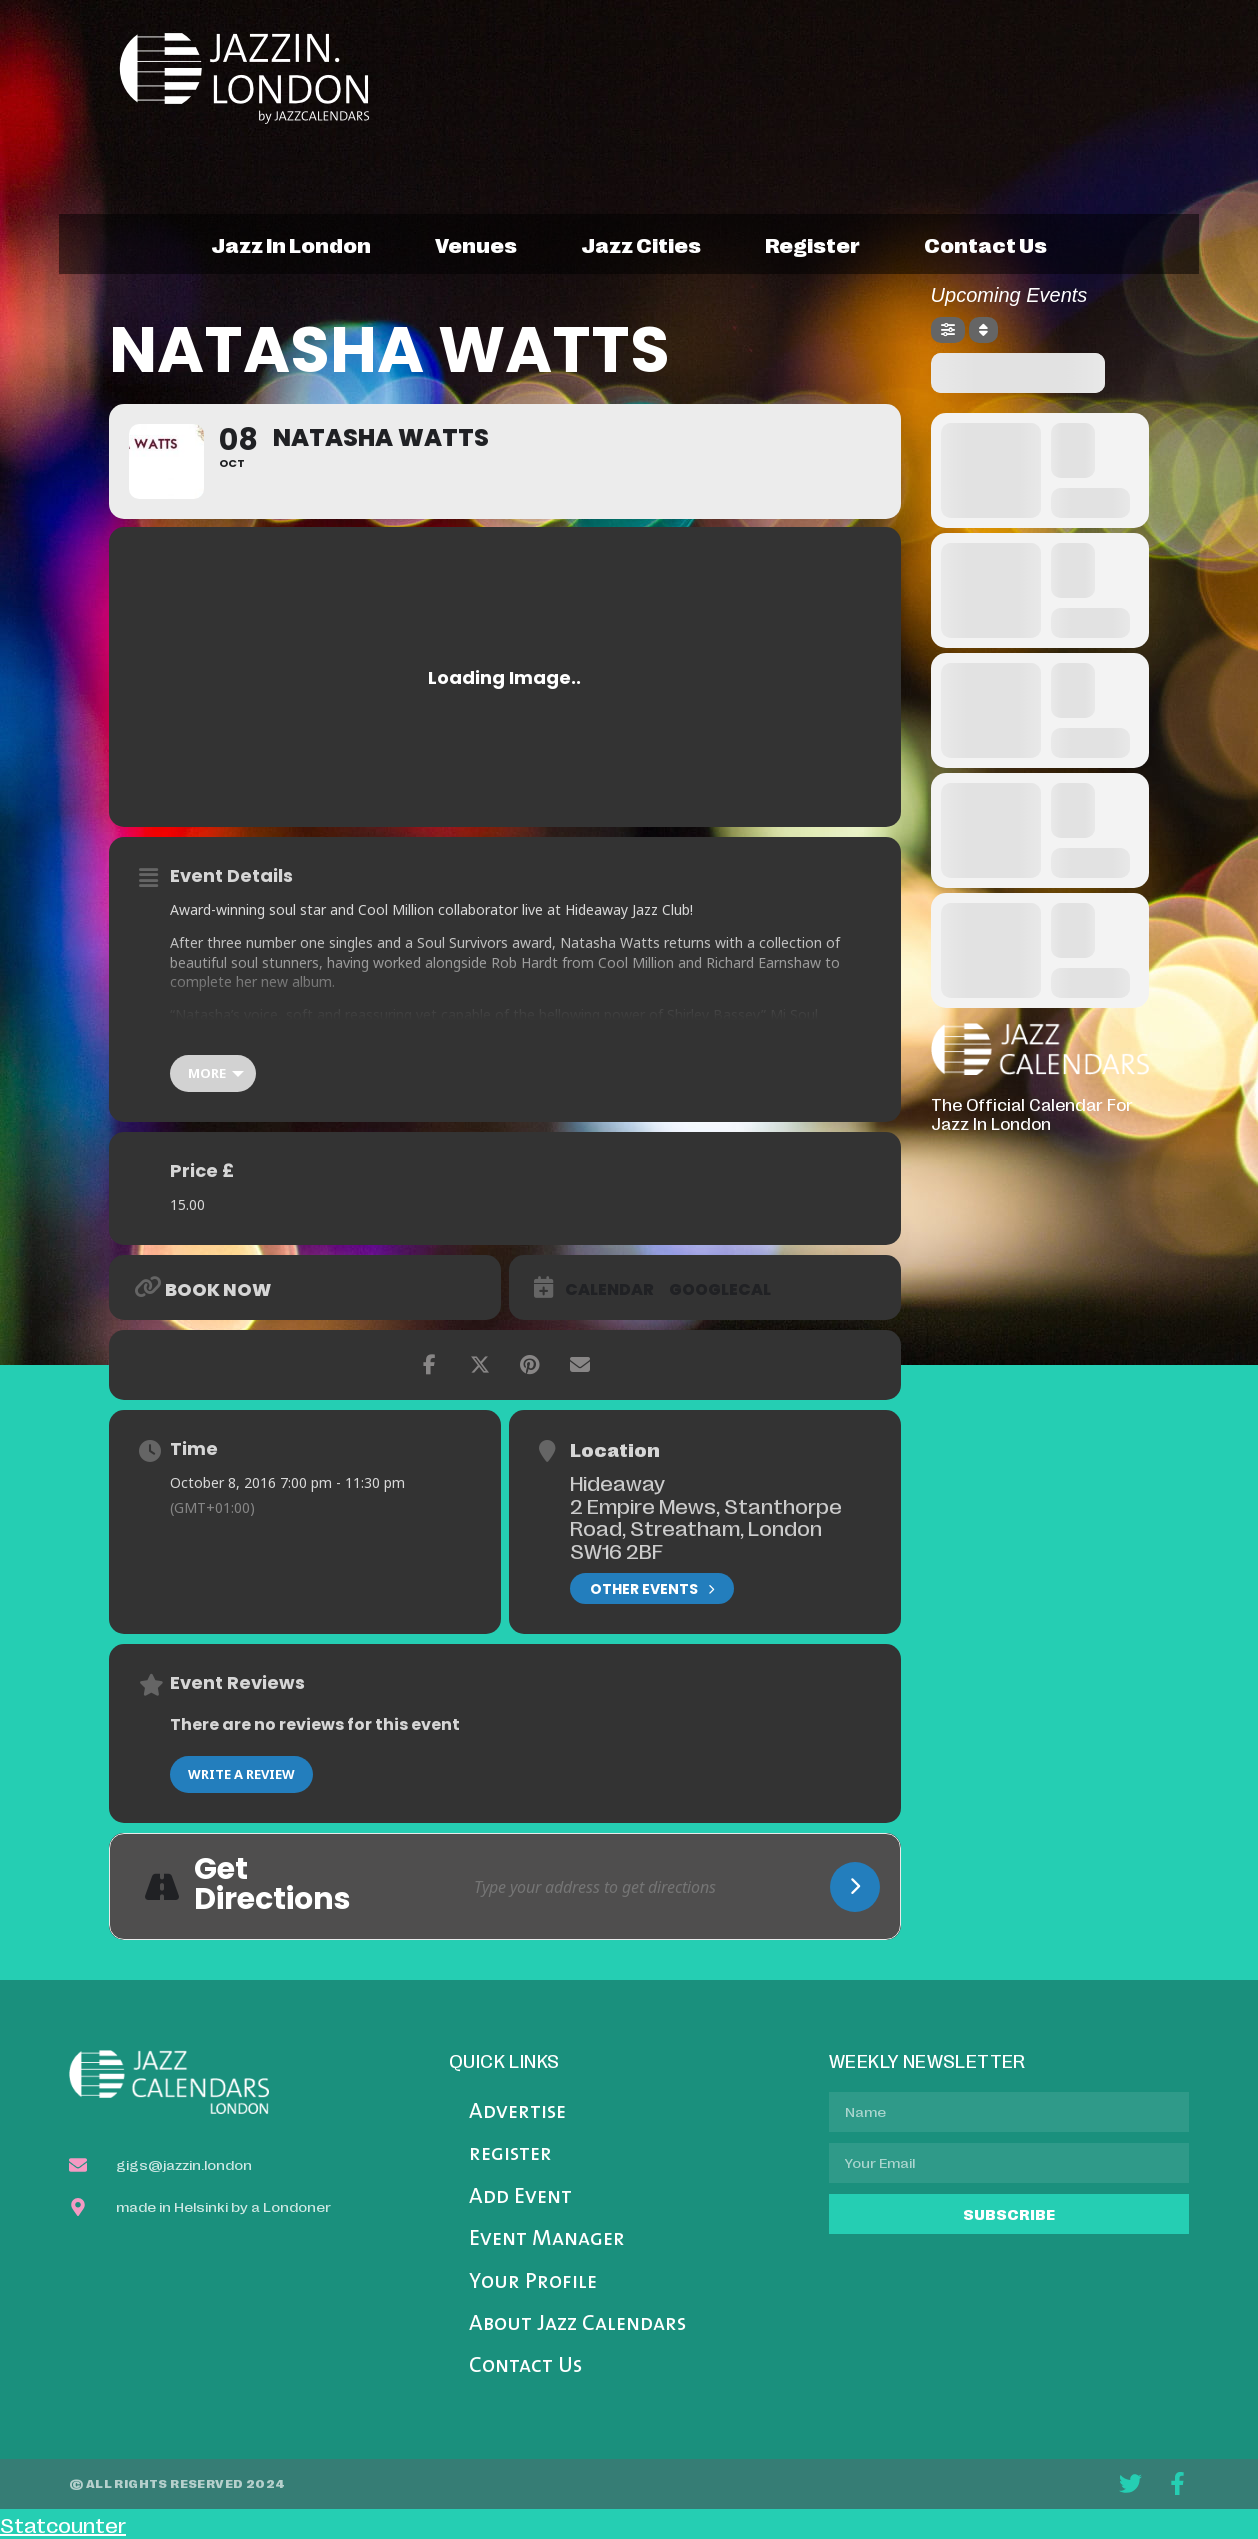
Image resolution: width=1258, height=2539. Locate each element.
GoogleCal (720, 1290)
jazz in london (291, 244)
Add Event (520, 2197)
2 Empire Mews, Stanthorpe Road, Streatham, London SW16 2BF (706, 1527)
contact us (985, 244)
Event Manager (547, 2239)
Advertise (517, 2112)
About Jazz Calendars (577, 2324)
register (812, 244)
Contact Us (525, 2366)
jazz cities (641, 244)
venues (476, 244)
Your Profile (533, 2282)
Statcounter (63, 2524)
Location (615, 1449)
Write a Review (241, 1774)
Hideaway (617, 1482)
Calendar (609, 1290)
